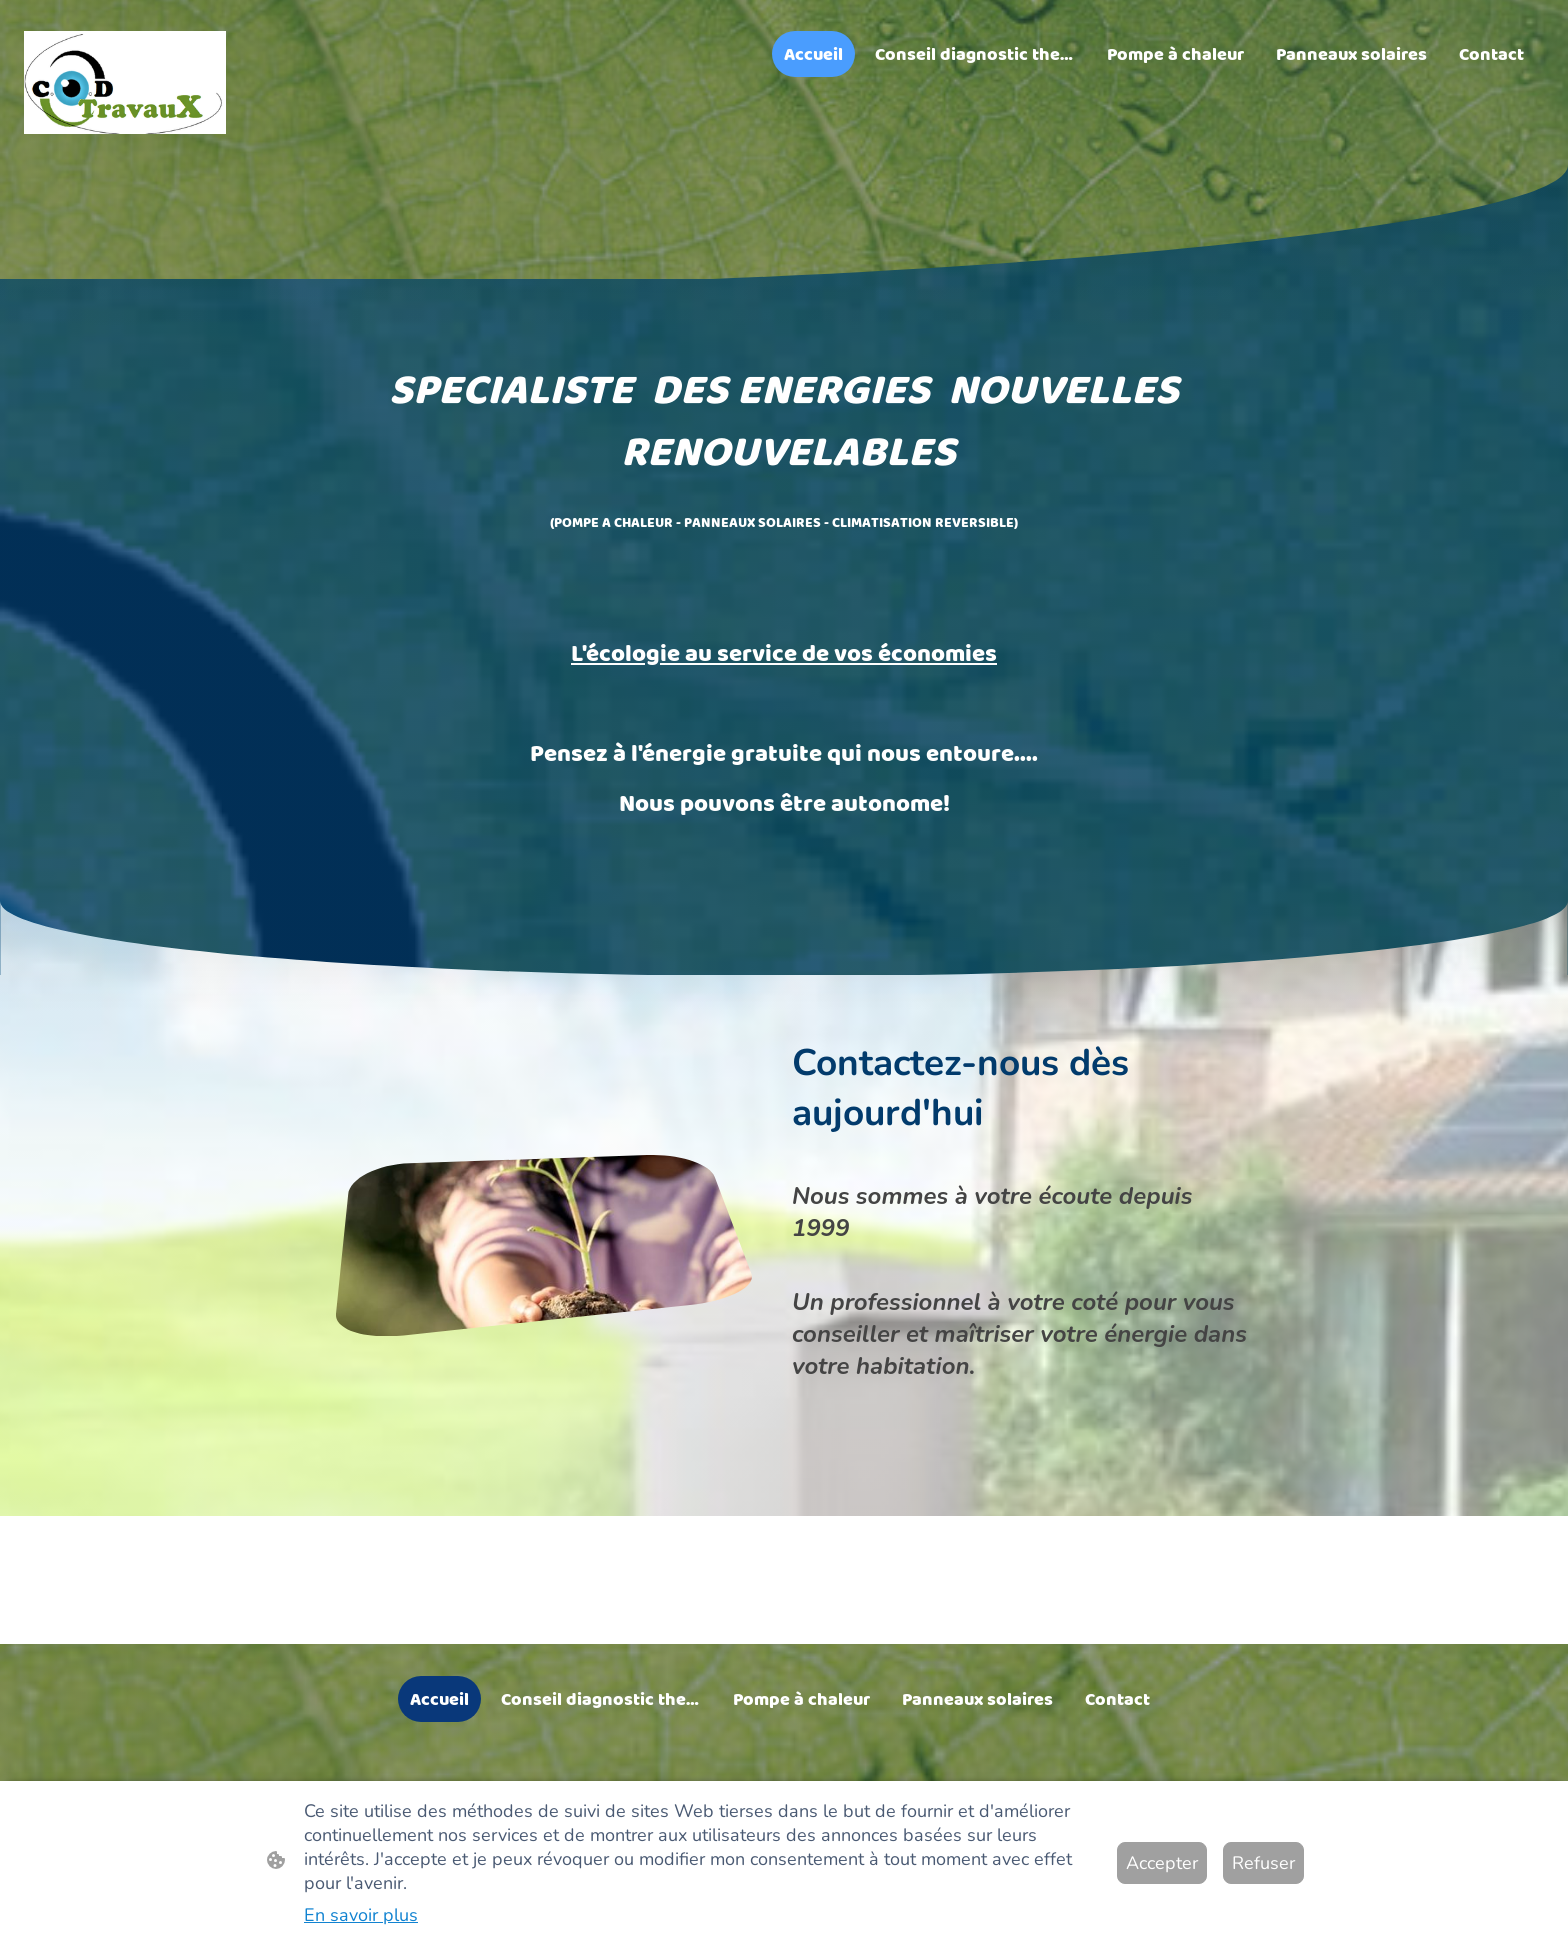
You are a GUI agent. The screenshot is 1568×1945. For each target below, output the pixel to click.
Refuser (1263, 1863)
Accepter (1162, 1863)
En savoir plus (361, 1915)
